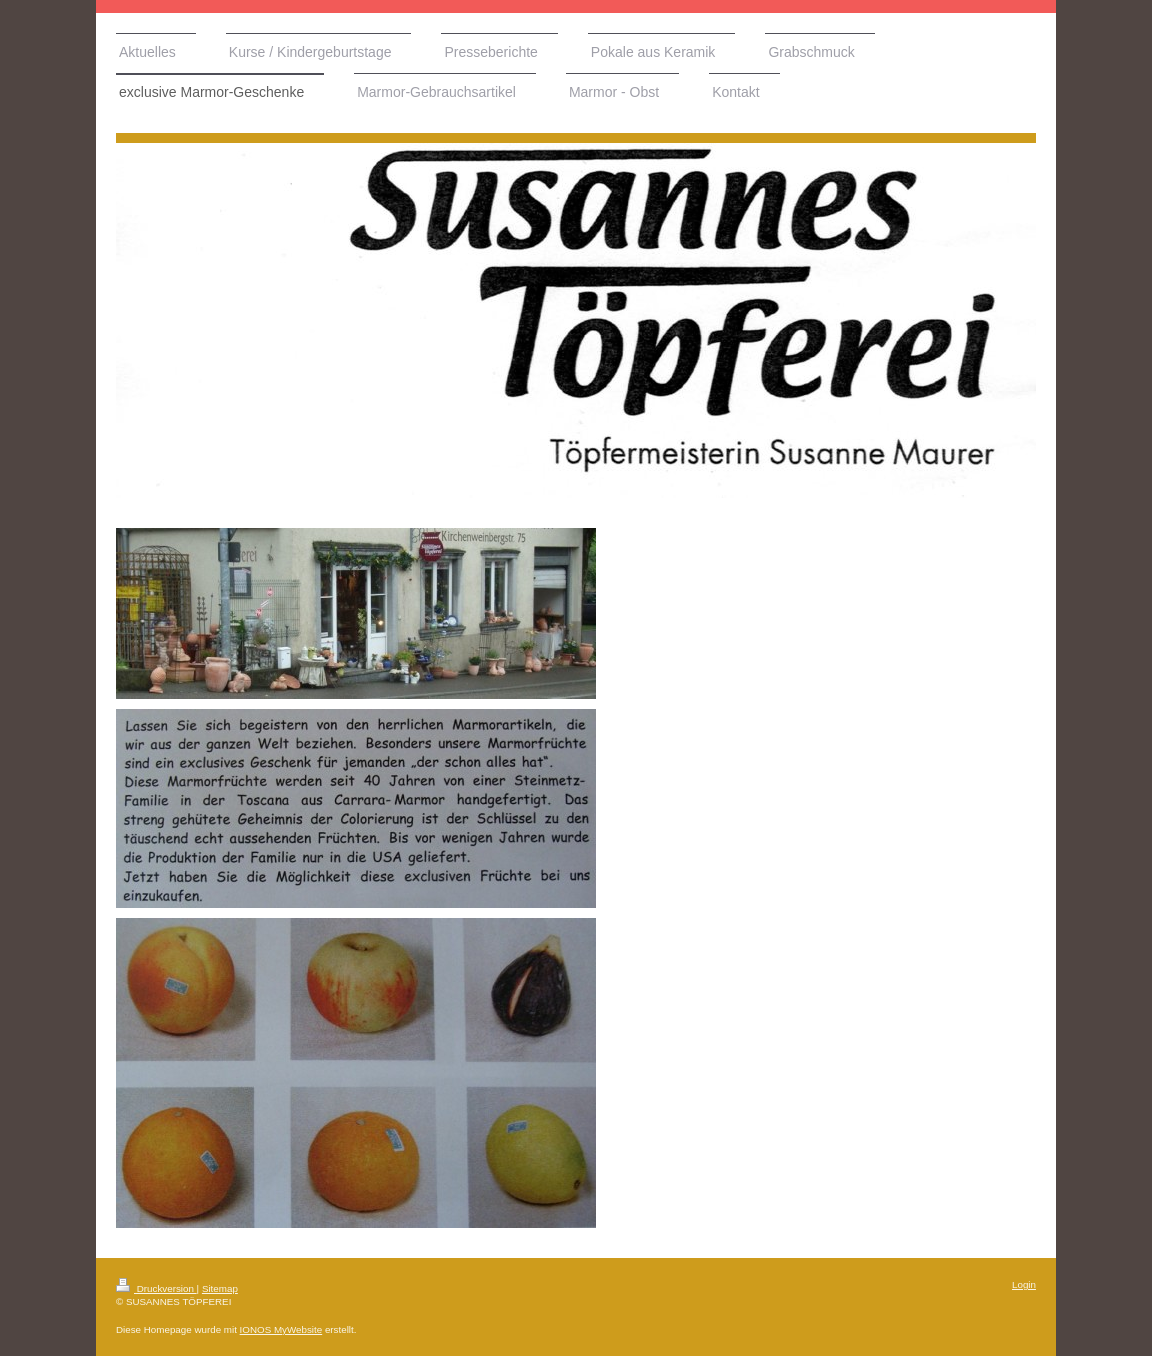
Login (1024, 1284)
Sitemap (220, 1288)
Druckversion (156, 1288)
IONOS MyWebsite (281, 1329)
